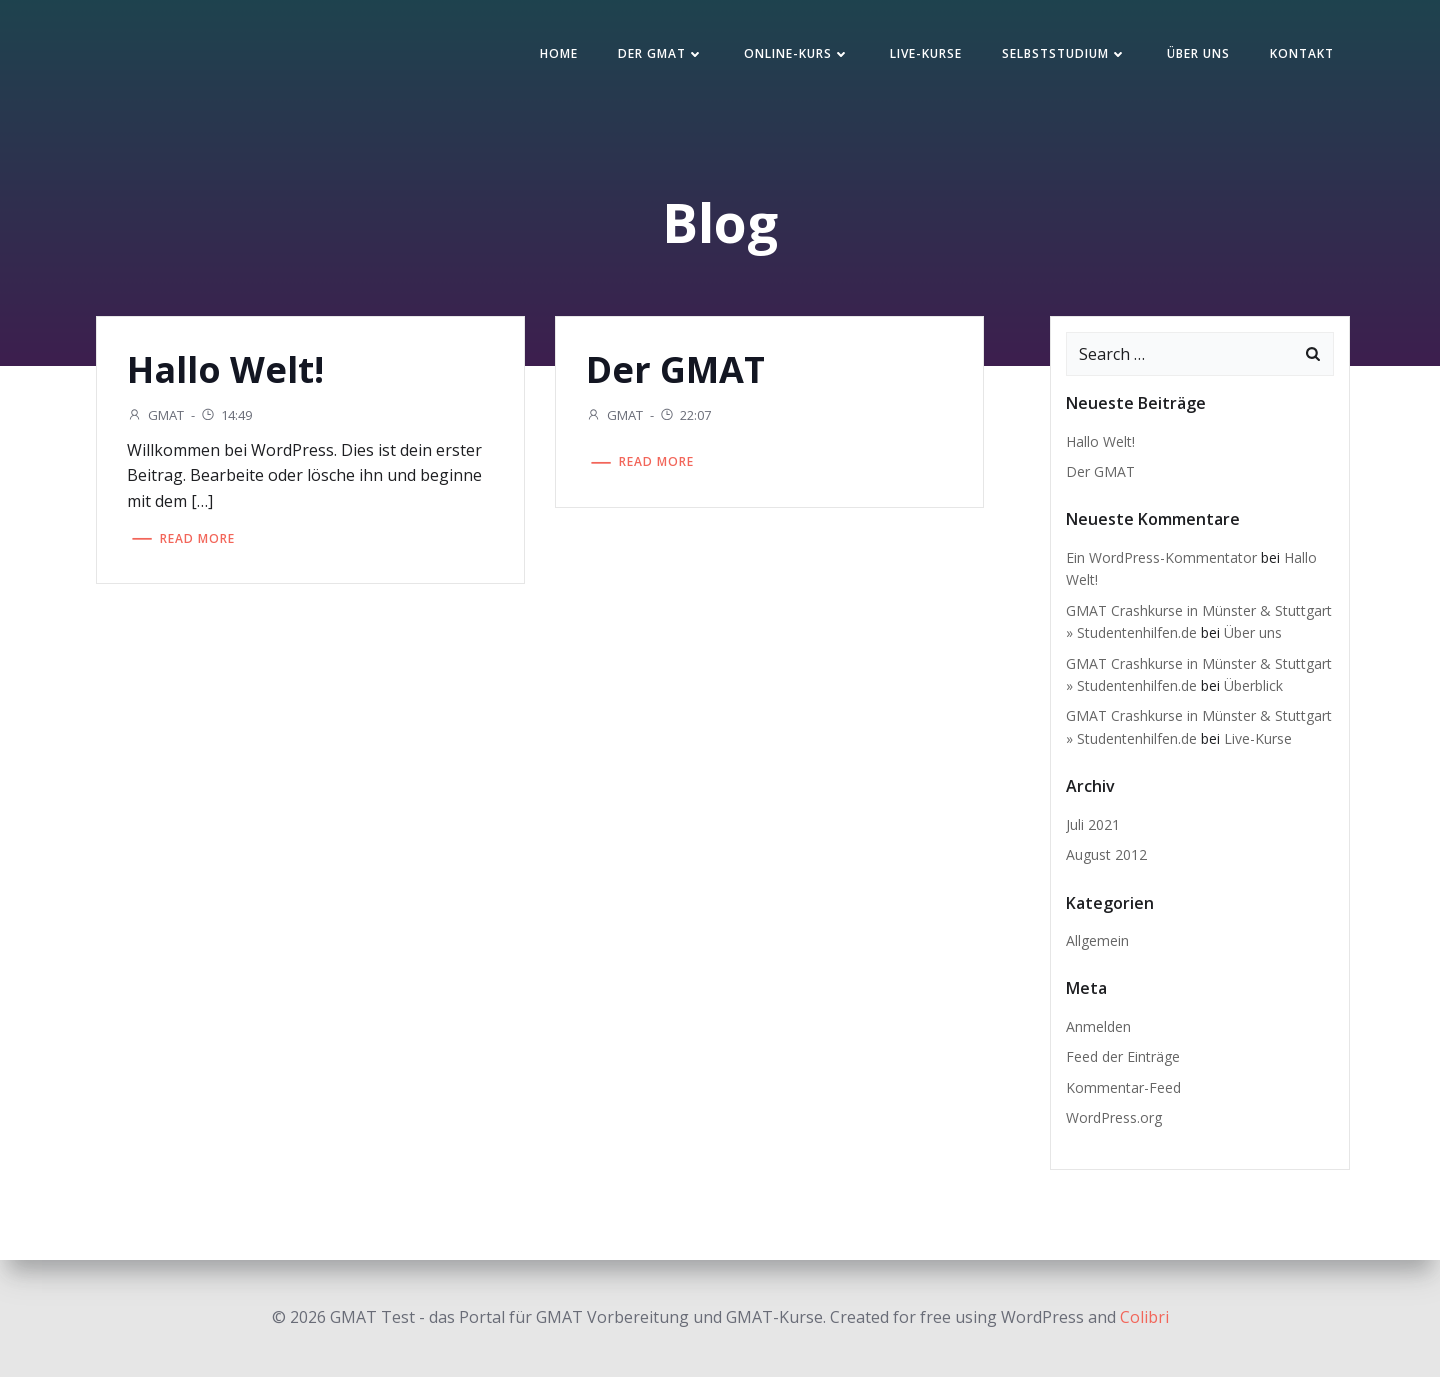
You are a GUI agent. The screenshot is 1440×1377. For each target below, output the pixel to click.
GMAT (155, 415)
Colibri (1144, 1317)
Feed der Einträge (1123, 1056)
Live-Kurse (926, 53)
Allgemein (1097, 940)
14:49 (226, 415)
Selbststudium (1064, 53)
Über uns (1198, 53)
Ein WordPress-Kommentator (1161, 557)
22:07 (685, 415)
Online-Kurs (797, 53)
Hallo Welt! (1100, 441)
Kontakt (1302, 53)
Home (559, 53)
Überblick (1253, 685)
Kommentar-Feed (1123, 1087)
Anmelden (1098, 1026)
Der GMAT (661, 53)
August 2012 (1106, 854)
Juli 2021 (1093, 824)
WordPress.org (1114, 1117)
